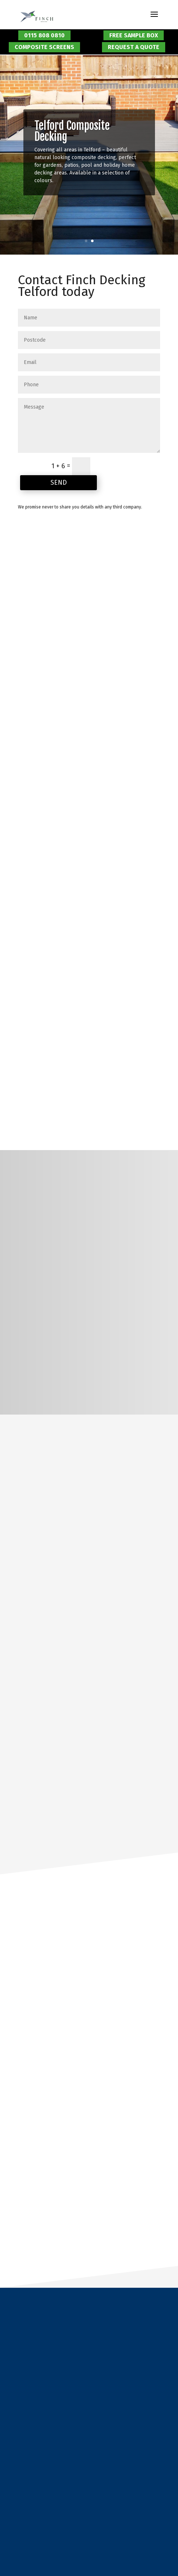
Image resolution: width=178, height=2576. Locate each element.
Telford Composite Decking (72, 131)
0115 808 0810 (44, 35)
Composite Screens (44, 47)
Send (58, 482)
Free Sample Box (133, 35)
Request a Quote (133, 47)
